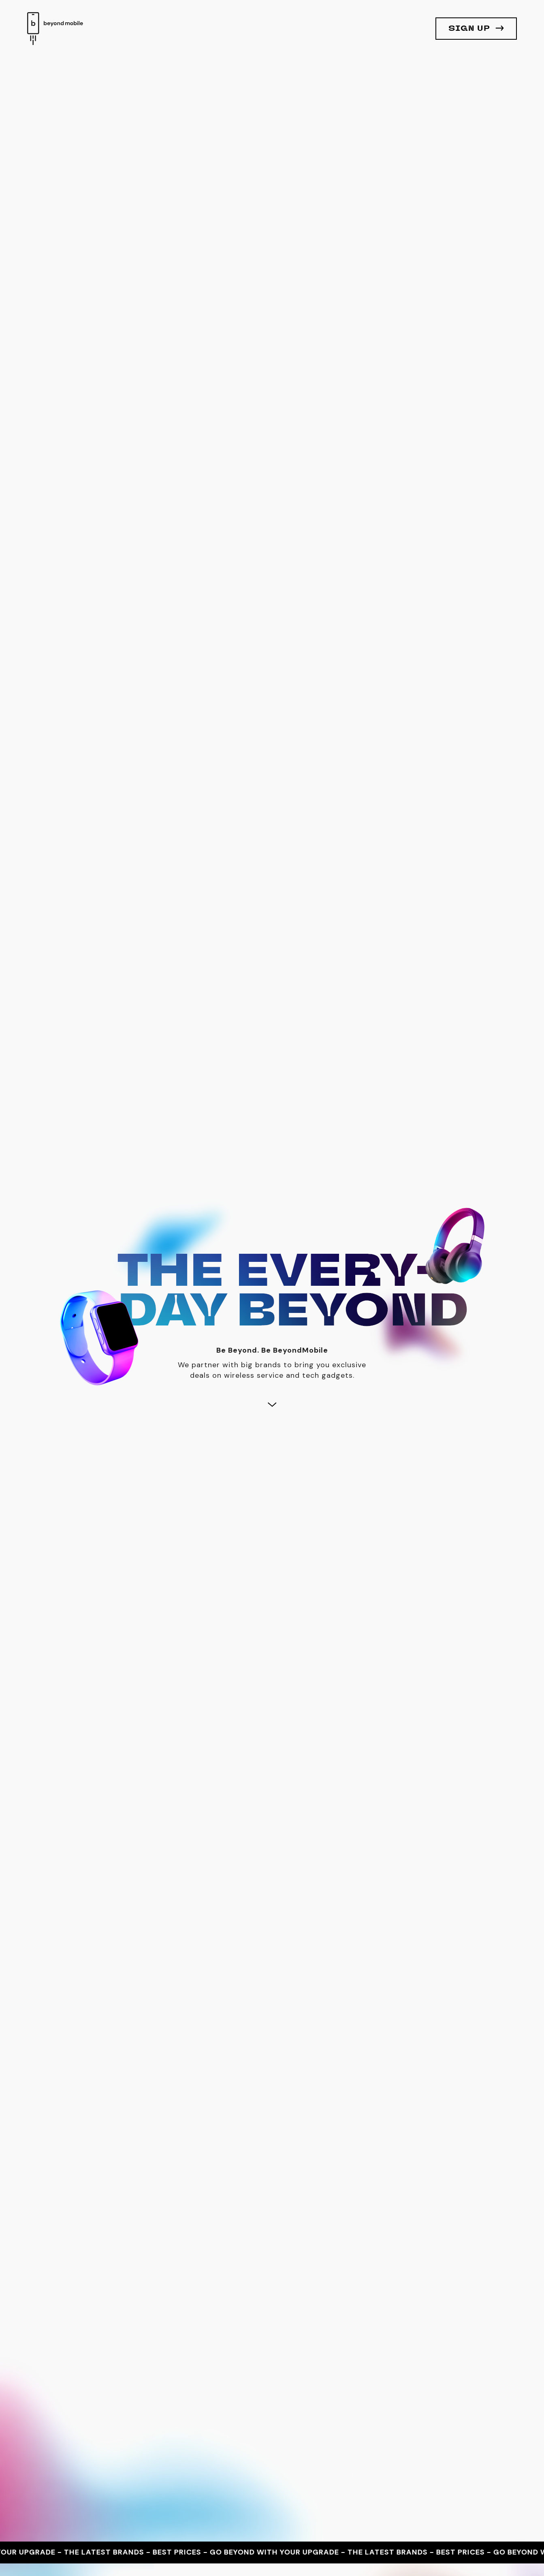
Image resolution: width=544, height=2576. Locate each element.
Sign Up (469, 29)
